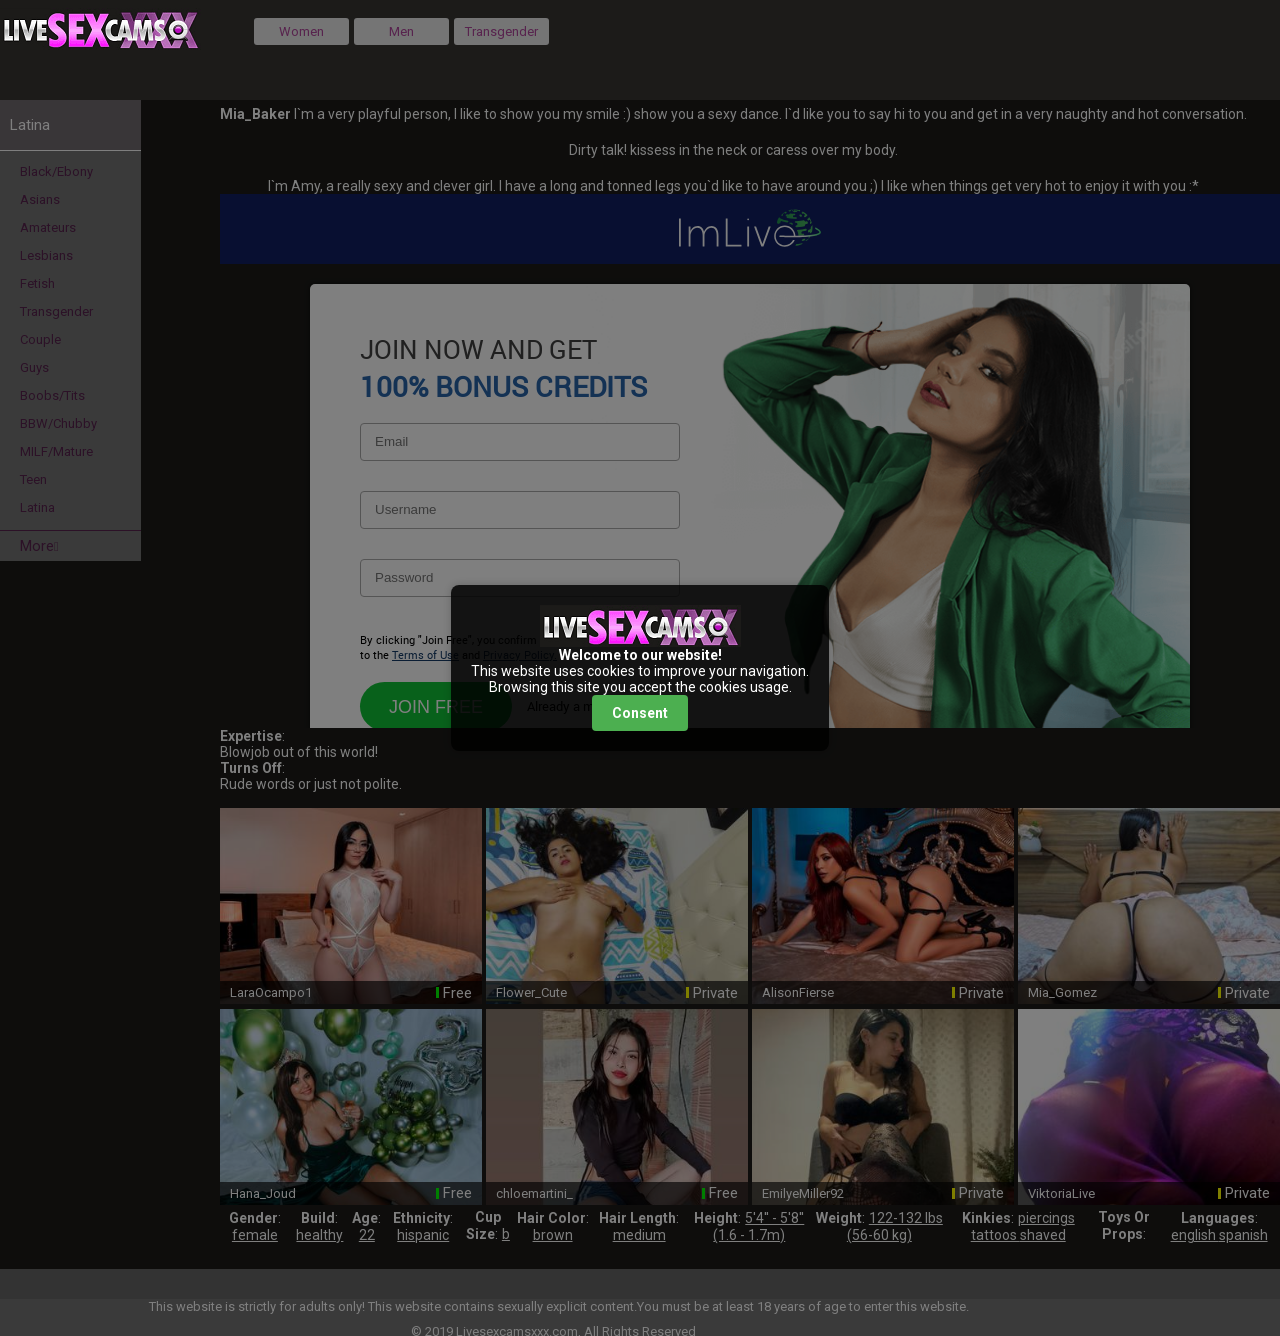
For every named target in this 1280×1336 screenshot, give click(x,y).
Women (301, 31)
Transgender (501, 31)
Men (401, 31)
